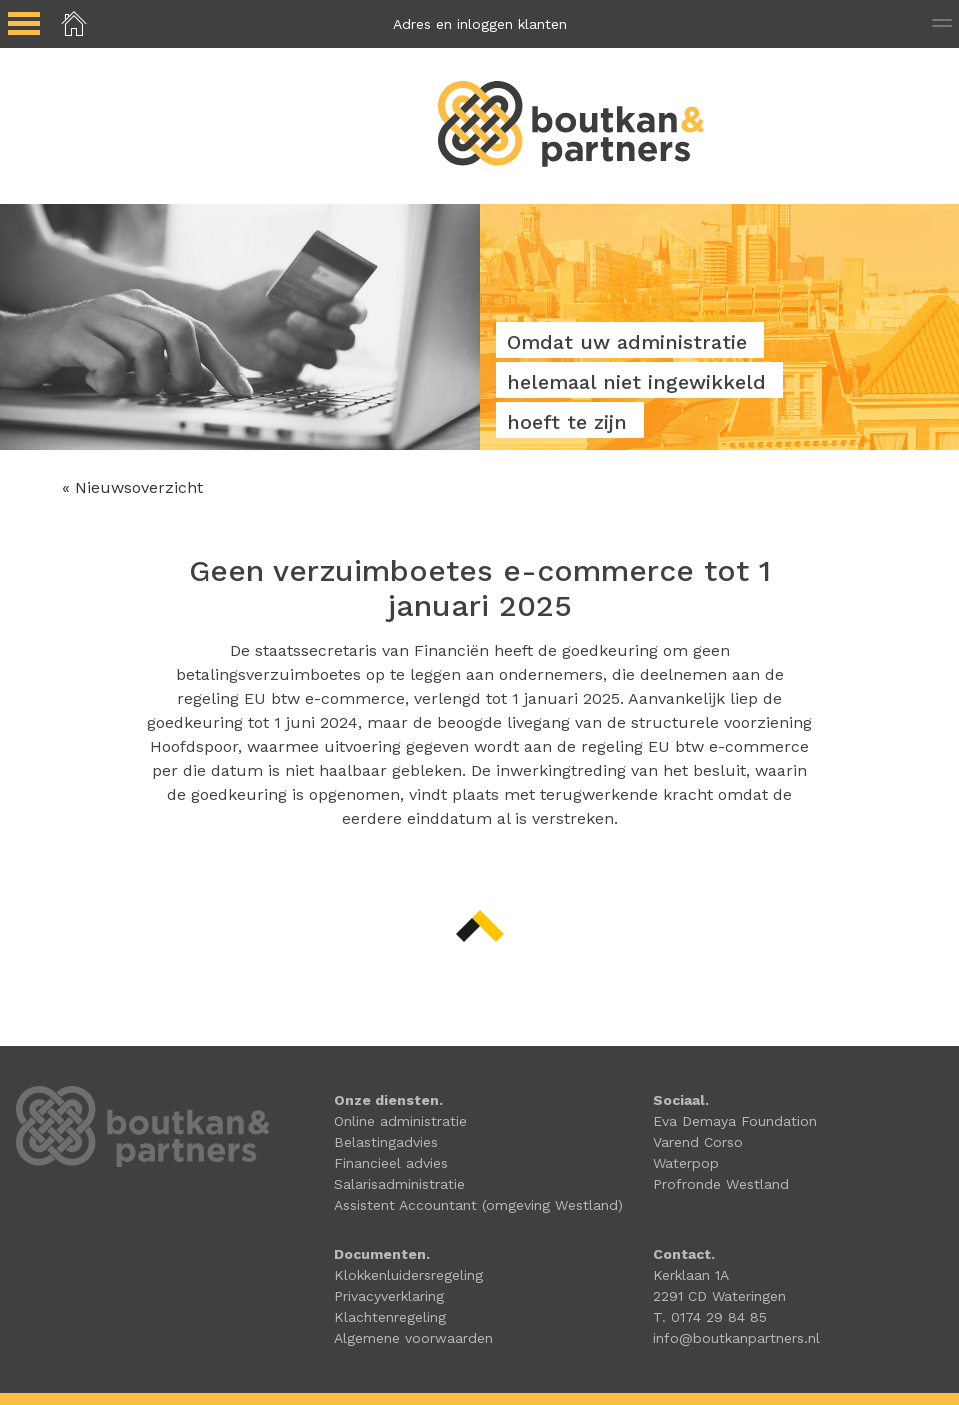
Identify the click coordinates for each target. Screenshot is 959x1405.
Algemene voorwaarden (413, 1338)
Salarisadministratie (399, 1184)
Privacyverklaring (389, 1296)
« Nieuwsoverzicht (132, 487)
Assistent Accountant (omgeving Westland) (478, 1205)
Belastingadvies (386, 1142)
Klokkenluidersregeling (408, 1275)
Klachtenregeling (390, 1317)
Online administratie (400, 1121)
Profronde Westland (721, 1184)
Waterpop (686, 1163)
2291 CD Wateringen (719, 1296)
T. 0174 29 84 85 (710, 1317)
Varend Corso (698, 1142)
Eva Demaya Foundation (735, 1121)
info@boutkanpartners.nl (736, 1338)
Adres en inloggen (480, 24)
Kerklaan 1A (691, 1275)
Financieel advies (391, 1163)
